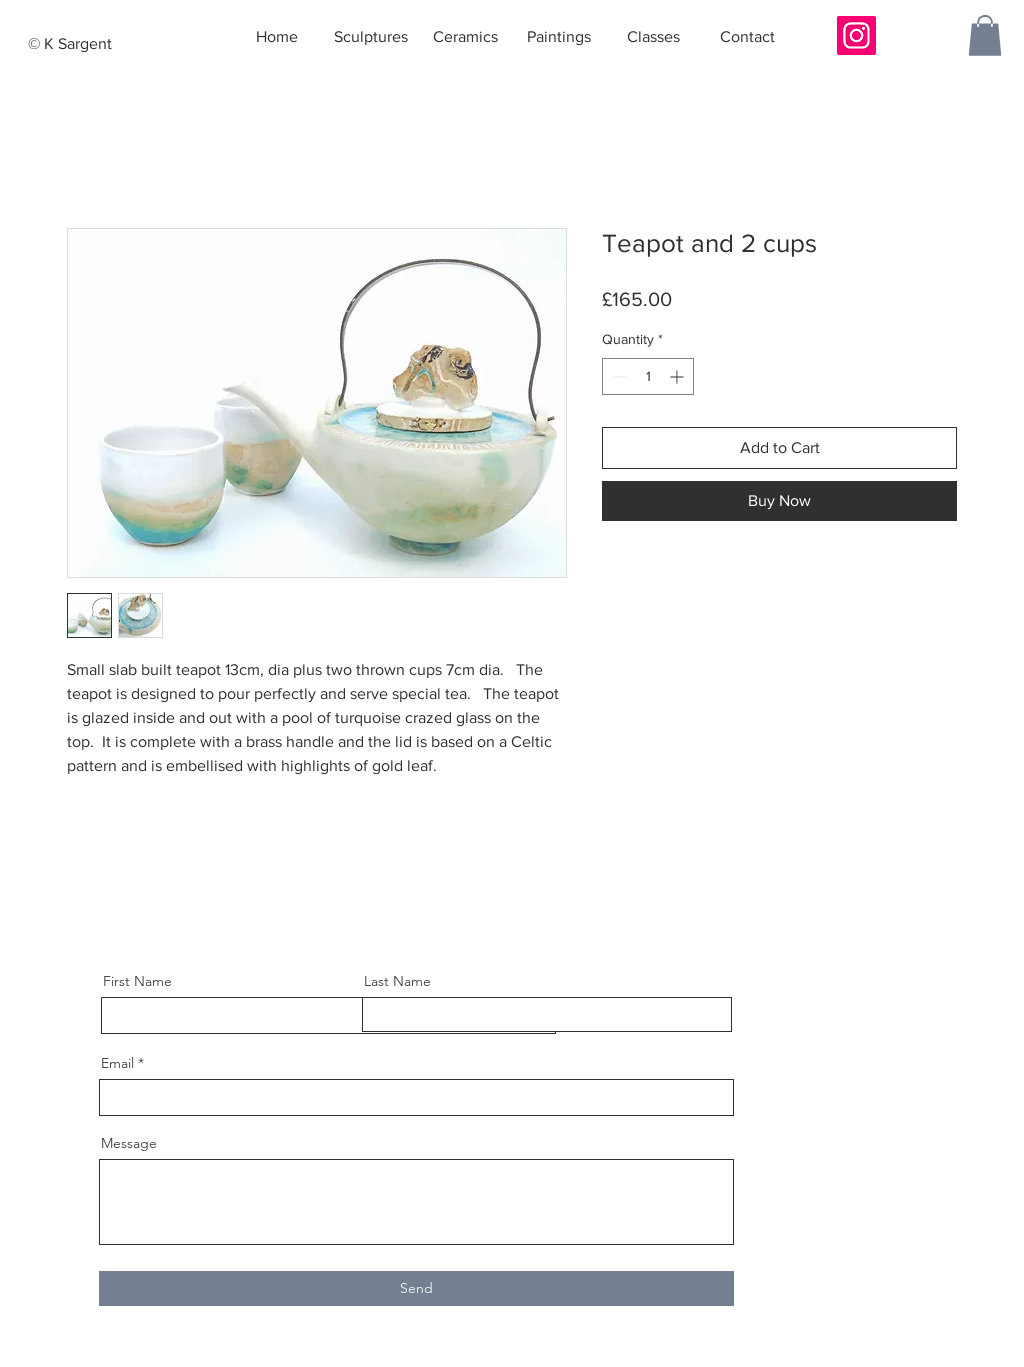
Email (117, 1063)
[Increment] (678, 376)
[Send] (416, 1288)
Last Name (397, 981)
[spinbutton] (648, 376)
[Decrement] (617, 376)
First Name (137, 981)
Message (129, 1143)
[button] (985, 35)
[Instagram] (856, 35)
